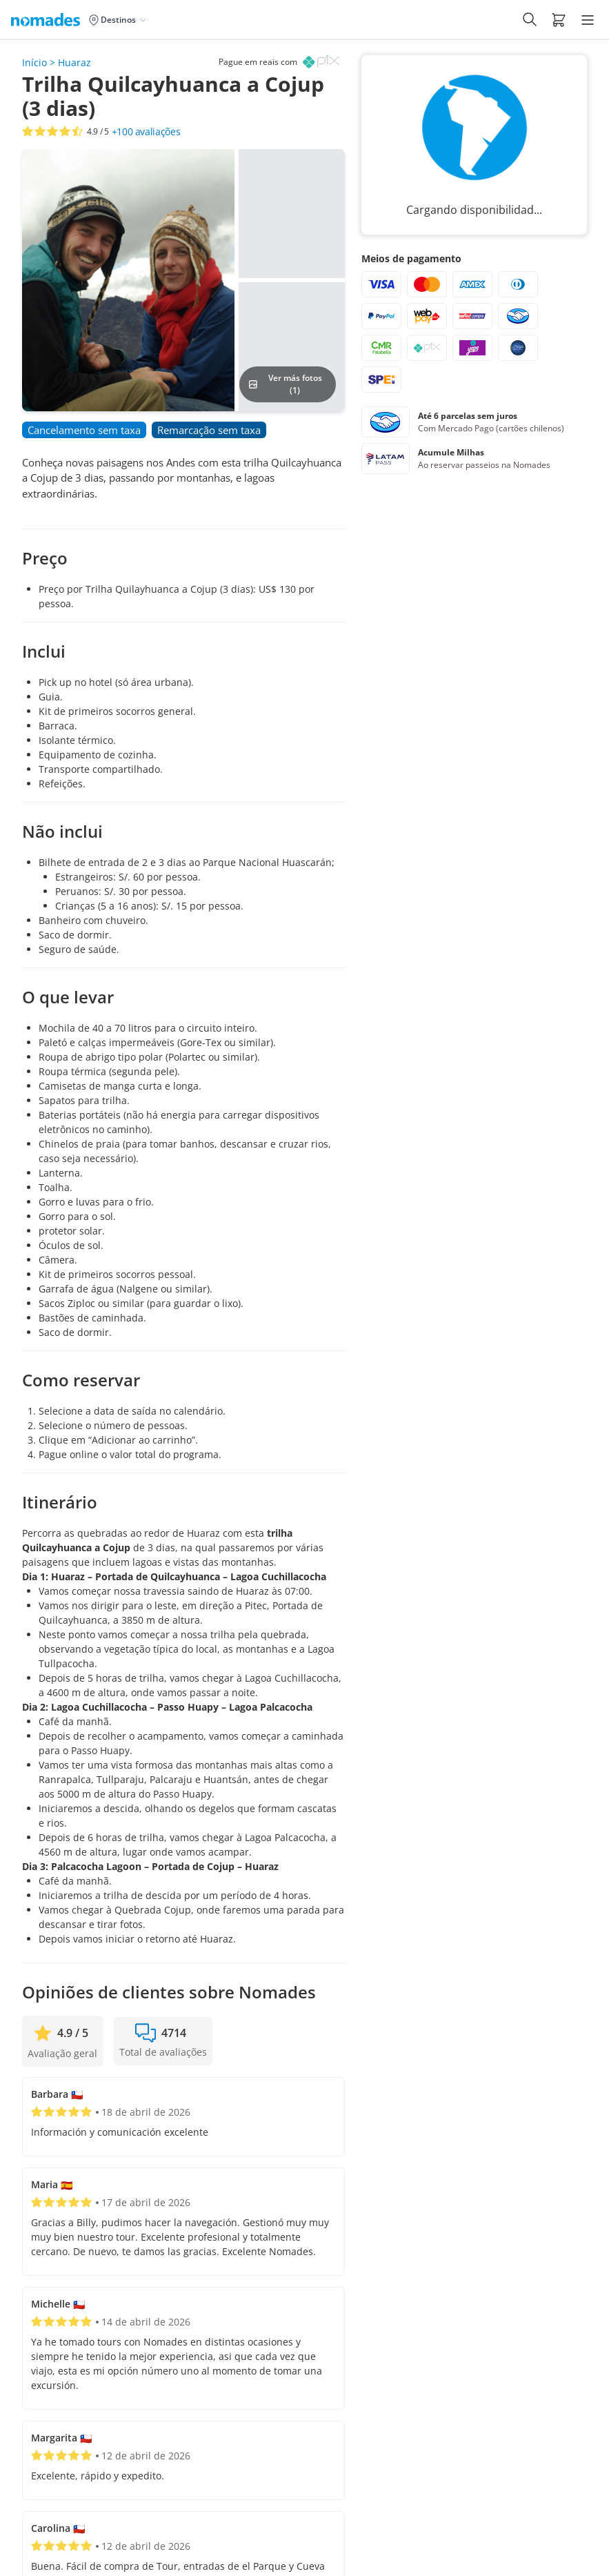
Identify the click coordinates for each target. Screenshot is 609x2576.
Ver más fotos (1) (285, 384)
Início (34, 62)
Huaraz (74, 62)
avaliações (146, 132)
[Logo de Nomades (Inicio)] (48, 19)
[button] (558, 19)
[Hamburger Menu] (587, 20)
